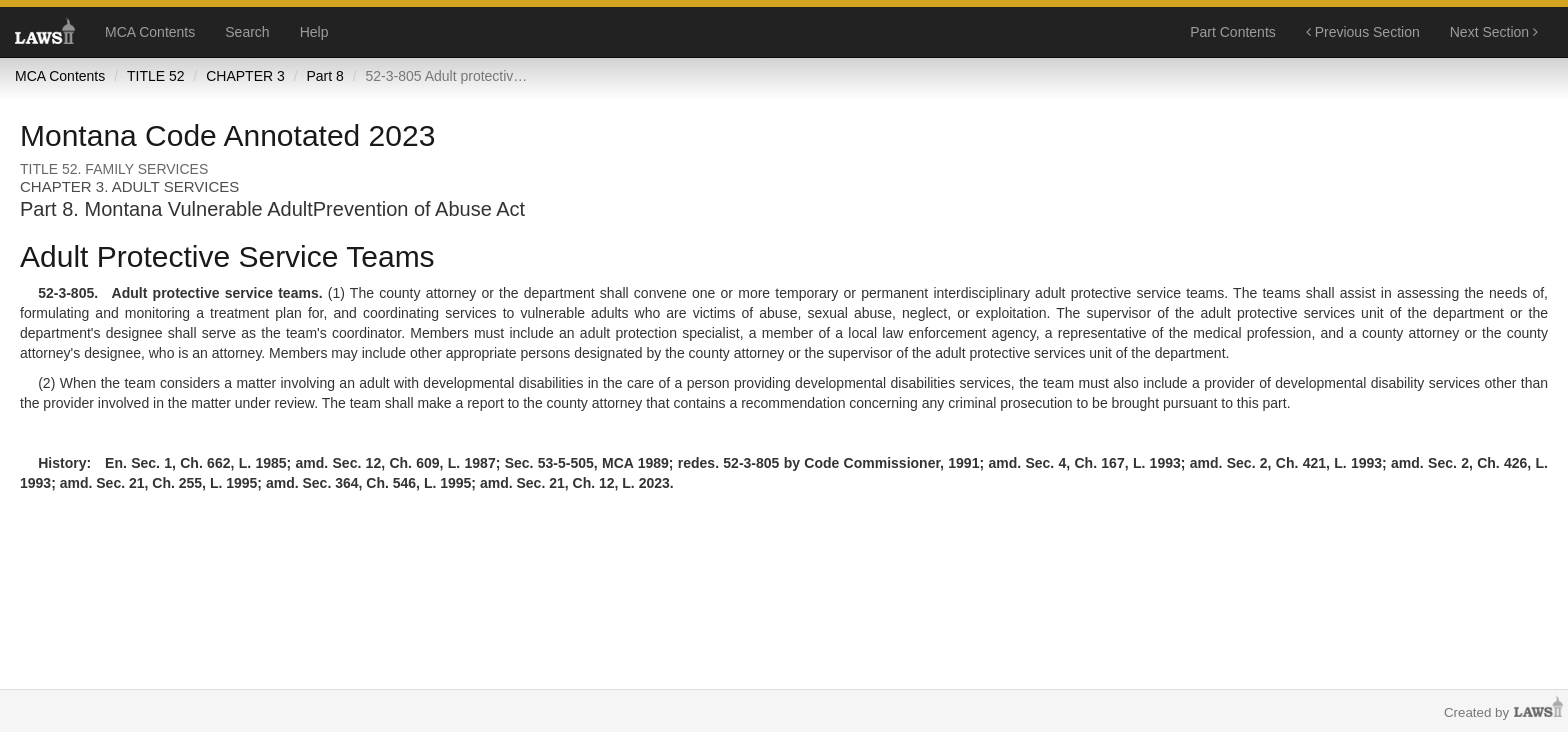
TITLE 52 (156, 76)
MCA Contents (150, 32)
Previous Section (1363, 32)
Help (314, 32)
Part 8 (324, 76)
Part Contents (1233, 32)
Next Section (1494, 32)
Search (247, 32)
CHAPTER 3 (245, 76)
